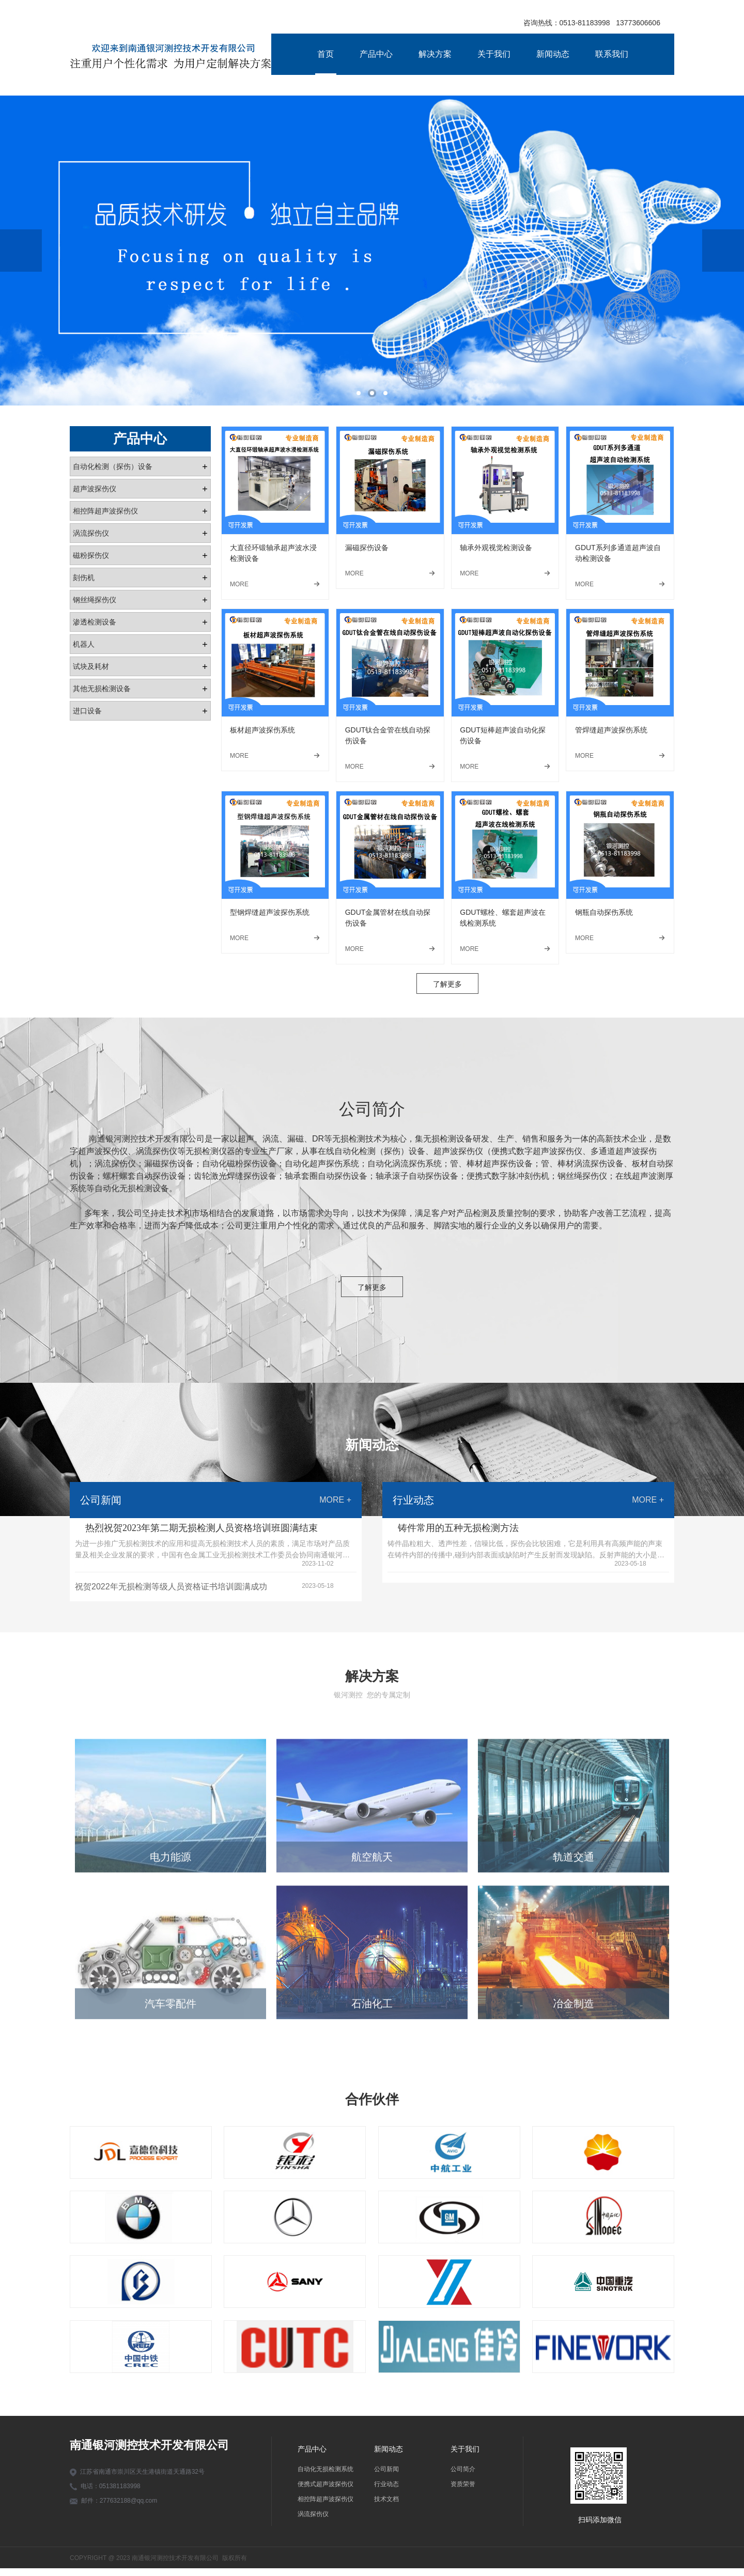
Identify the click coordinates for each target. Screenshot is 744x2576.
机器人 (84, 644)
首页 (325, 54)
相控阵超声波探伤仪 (105, 511)
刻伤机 (84, 577)
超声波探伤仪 (94, 489)
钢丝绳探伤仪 (94, 600)
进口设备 (87, 711)
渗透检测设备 (94, 622)
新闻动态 (552, 54)
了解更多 (447, 992)
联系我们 (611, 54)
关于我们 (493, 54)
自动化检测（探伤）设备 (112, 466)
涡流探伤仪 (91, 533)
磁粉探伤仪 (91, 555)
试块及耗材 (91, 666)
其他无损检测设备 (102, 688)
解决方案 (435, 54)
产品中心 (376, 54)
